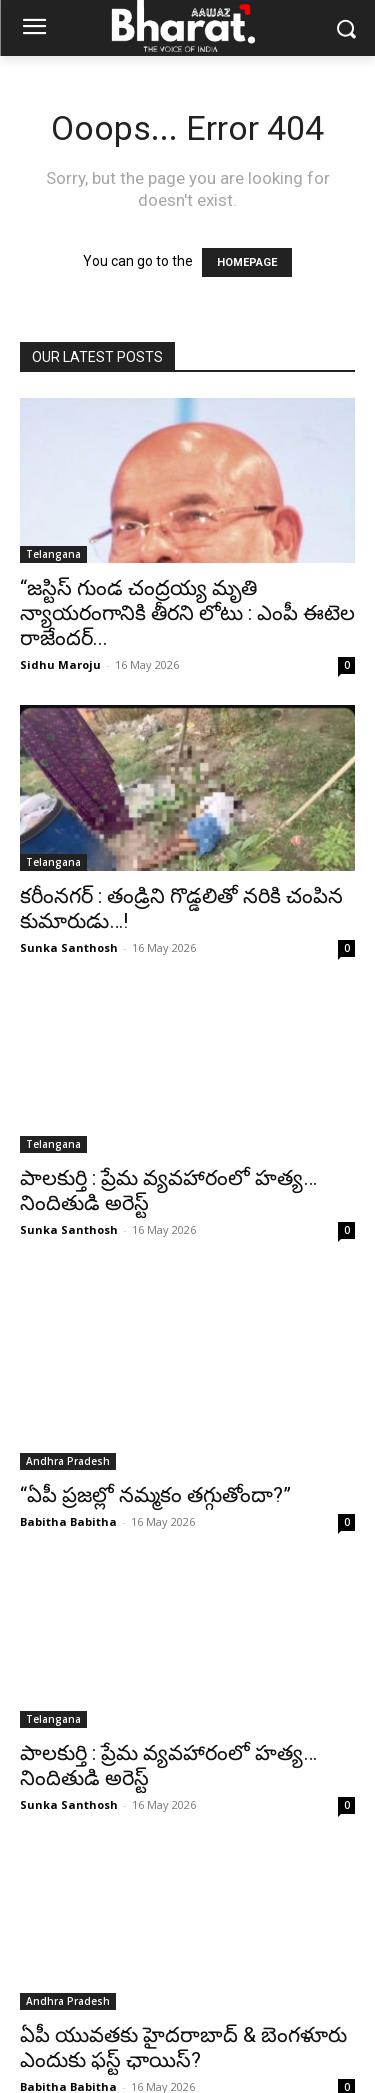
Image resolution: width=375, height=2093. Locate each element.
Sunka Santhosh (69, 947)
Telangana (53, 554)
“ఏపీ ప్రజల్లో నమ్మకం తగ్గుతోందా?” (155, 1461)
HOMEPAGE (247, 262)
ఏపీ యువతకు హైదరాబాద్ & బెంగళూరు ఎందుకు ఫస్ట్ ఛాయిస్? (183, 2013)
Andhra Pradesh (68, 1427)
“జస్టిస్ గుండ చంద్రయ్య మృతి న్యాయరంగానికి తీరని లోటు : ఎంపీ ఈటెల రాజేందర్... (187, 613)
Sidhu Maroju (60, 664)
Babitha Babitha (68, 1487)
